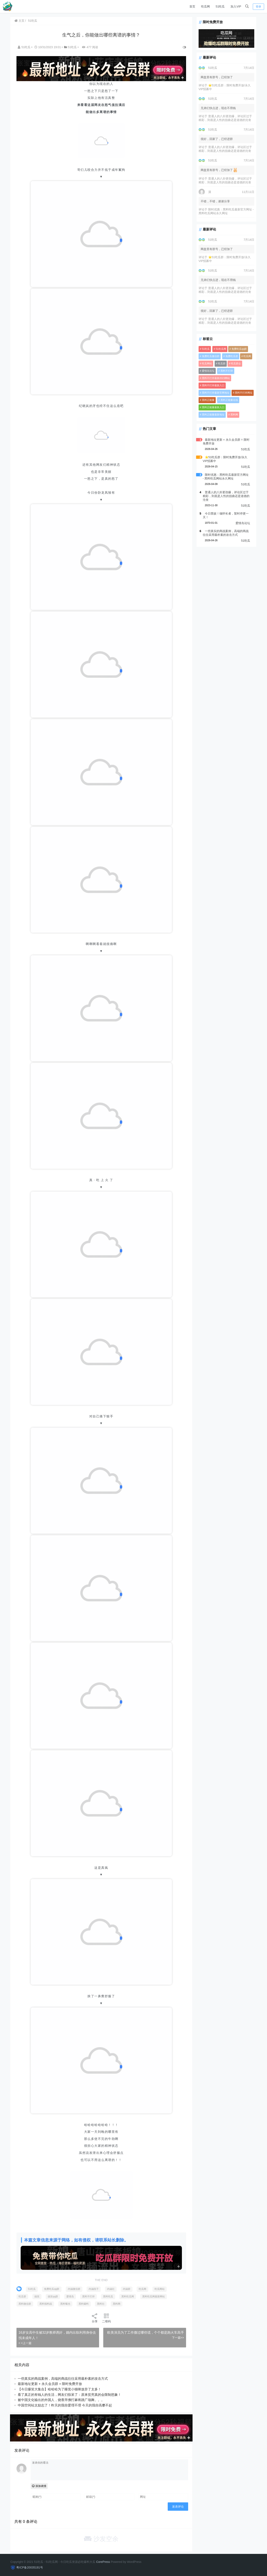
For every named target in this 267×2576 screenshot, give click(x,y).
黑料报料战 (46, 2302)
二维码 (105, 2317)
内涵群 (127, 2288)
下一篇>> (175, 2336)
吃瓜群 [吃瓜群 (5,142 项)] (219, 364)
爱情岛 (70, 2295)
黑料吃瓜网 (128, 2295)
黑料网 (117, 2302)
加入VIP (235, 6)
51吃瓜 (220, 6)
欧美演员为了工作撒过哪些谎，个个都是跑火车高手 (142, 2331)
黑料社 (101, 2302)
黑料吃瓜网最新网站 (154, 2295)
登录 (258, 6)
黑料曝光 (66, 2302)
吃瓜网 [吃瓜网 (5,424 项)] (244, 357)
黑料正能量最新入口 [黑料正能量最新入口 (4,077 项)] (210, 408)
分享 (93, 2317)
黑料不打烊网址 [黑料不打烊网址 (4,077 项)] (241, 393)
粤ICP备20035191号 (29, 2565)
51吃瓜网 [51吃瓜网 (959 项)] (218, 349)
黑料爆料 (84, 2302)
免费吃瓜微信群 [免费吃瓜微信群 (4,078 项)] (208, 357)
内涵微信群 (74, 2288)
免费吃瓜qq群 (52, 2288)
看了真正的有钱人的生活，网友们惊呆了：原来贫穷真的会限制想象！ (70, 2393)
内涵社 (111, 2288)
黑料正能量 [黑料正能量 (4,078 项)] (205, 400)
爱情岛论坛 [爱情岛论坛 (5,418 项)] (205, 371)
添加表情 (40, 2484)
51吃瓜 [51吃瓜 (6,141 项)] (203, 349)
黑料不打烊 (89, 2295)
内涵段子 (94, 2288)
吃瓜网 (205, 6)
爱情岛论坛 (243, 520)
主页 (20, 20)
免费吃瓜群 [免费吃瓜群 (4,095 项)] (229, 357)
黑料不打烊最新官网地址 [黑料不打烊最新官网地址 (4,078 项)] (213, 393)
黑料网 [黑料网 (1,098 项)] (203, 415)
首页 (192, 6)
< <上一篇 (25, 2342)
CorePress (103, 2560)
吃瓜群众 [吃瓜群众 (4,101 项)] (233, 364)
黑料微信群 (25, 2302)
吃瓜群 (22, 2295)
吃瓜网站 (160, 2288)
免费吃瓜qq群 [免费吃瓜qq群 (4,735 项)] (236, 349)
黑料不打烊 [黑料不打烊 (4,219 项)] (224, 371)
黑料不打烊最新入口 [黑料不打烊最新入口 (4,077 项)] (210, 386)
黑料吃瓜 (108, 2295)
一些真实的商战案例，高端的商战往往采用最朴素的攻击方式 (63, 2377)
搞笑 (37, 2295)
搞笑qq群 (53, 2295)
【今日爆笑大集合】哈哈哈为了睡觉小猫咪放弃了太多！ (60, 2388)
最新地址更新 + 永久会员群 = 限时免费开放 (50, 2383)
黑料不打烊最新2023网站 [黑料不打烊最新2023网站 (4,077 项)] (213, 379)
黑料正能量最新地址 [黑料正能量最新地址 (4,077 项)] (239, 408)
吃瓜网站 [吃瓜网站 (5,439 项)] (204, 364)
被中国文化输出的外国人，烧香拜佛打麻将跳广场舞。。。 (61, 2399)
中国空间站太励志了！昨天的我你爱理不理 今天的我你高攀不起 (65, 2404)
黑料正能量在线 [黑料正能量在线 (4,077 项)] (227, 400)
